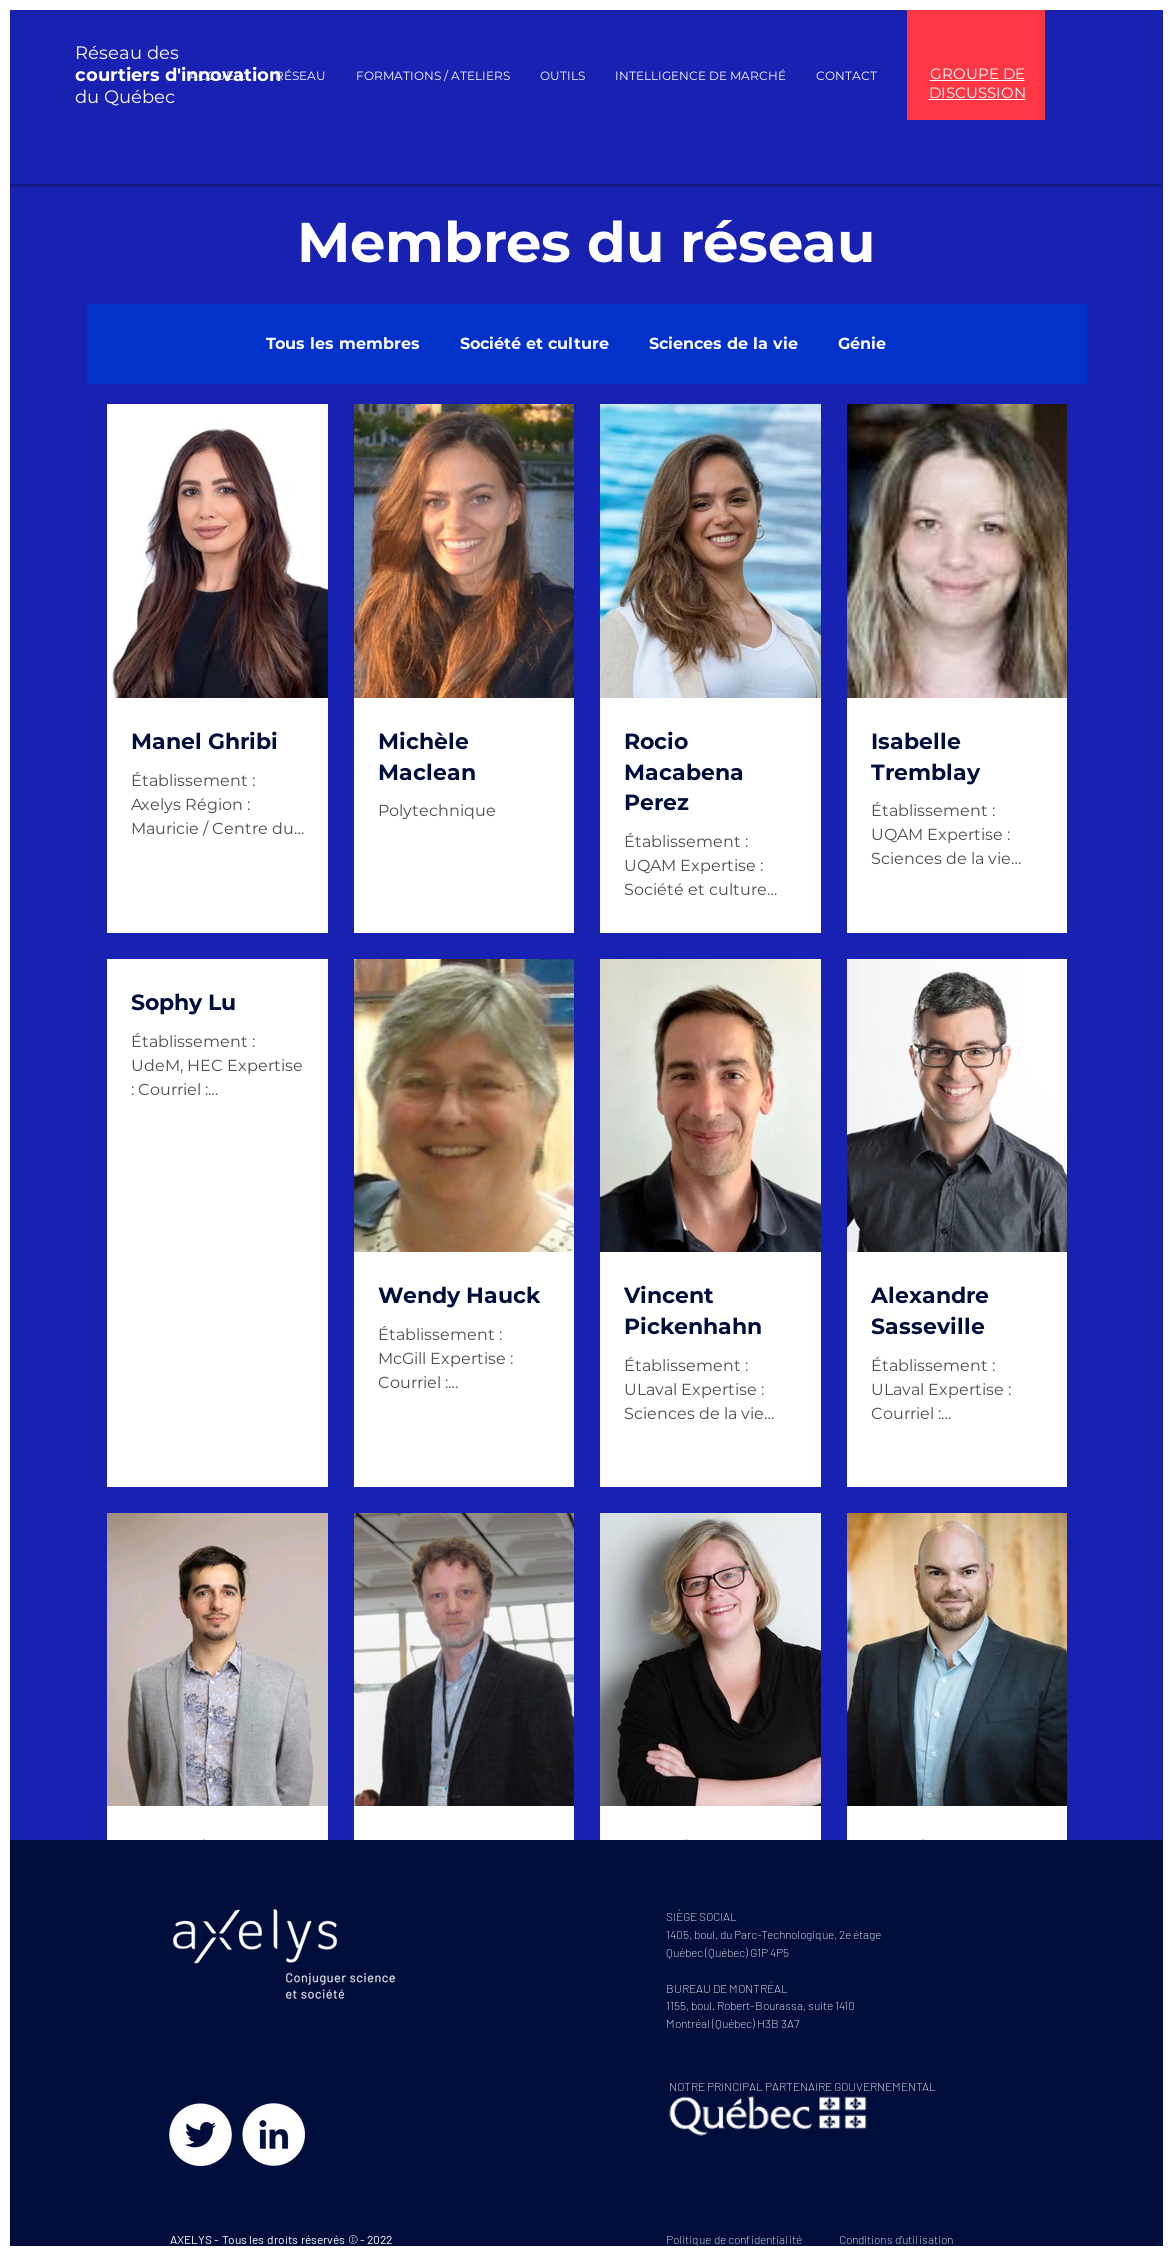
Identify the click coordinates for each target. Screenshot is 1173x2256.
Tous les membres (343, 343)
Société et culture (534, 343)
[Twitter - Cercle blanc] (200, 2134)
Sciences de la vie (723, 343)
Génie (862, 343)
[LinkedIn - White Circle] (273, 2134)
